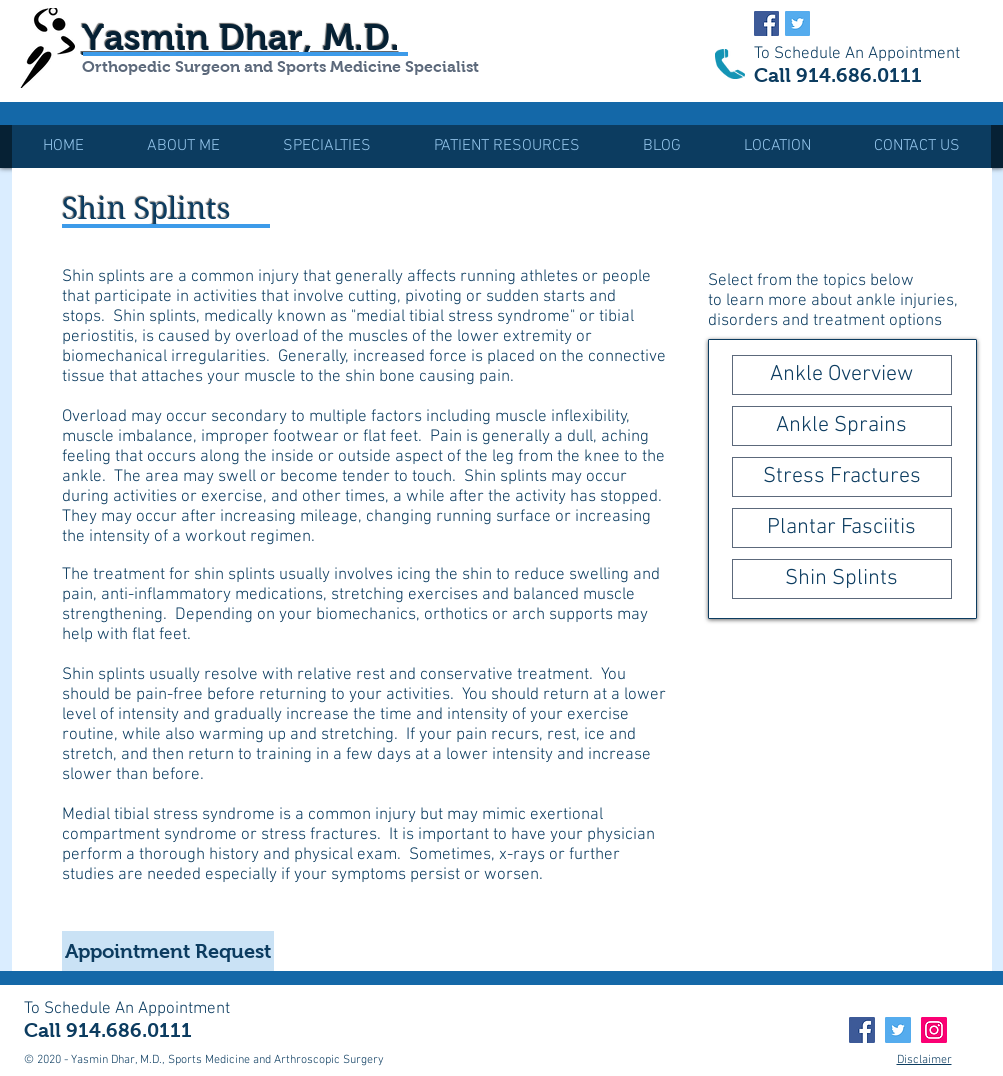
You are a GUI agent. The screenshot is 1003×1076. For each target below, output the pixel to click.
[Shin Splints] (842, 579)
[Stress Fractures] (842, 477)
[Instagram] (934, 1030)
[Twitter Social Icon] (797, 23)
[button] (327, 146)
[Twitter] (898, 1030)
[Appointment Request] (168, 951)
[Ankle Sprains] (842, 426)
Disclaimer (924, 1060)
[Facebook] (862, 1030)
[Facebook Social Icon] (766, 23)
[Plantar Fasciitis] (842, 528)
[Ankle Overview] (842, 375)
